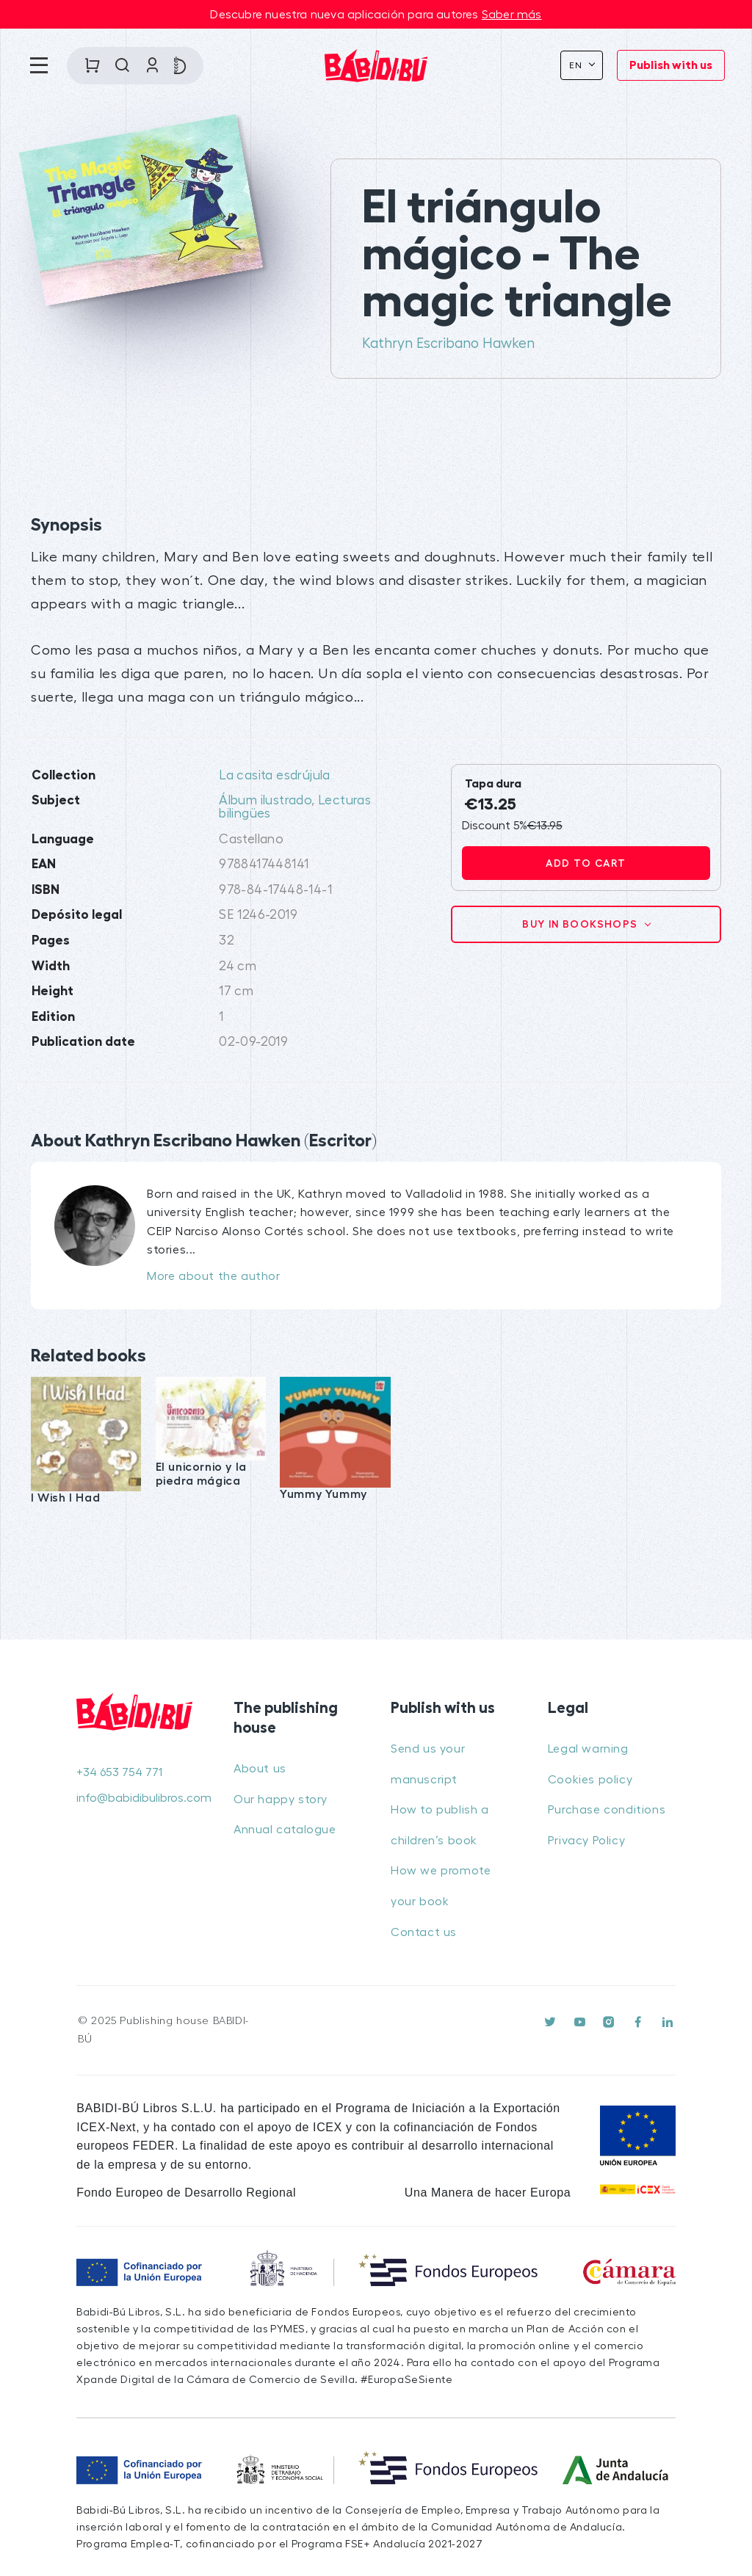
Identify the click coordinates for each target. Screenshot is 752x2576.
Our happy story (281, 1799)
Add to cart (586, 863)
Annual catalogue (285, 1829)
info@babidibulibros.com (140, 1798)
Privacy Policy (586, 1841)
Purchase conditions (606, 1810)
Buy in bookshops (581, 924)
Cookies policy (590, 1780)
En (577, 65)
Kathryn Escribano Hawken (448, 343)
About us (260, 1769)
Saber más (512, 15)
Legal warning (588, 1749)
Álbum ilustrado (265, 800)
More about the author (214, 1276)
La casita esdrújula (274, 775)
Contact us (424, 1932)
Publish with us (670, 65)
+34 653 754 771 (119, 1772)
